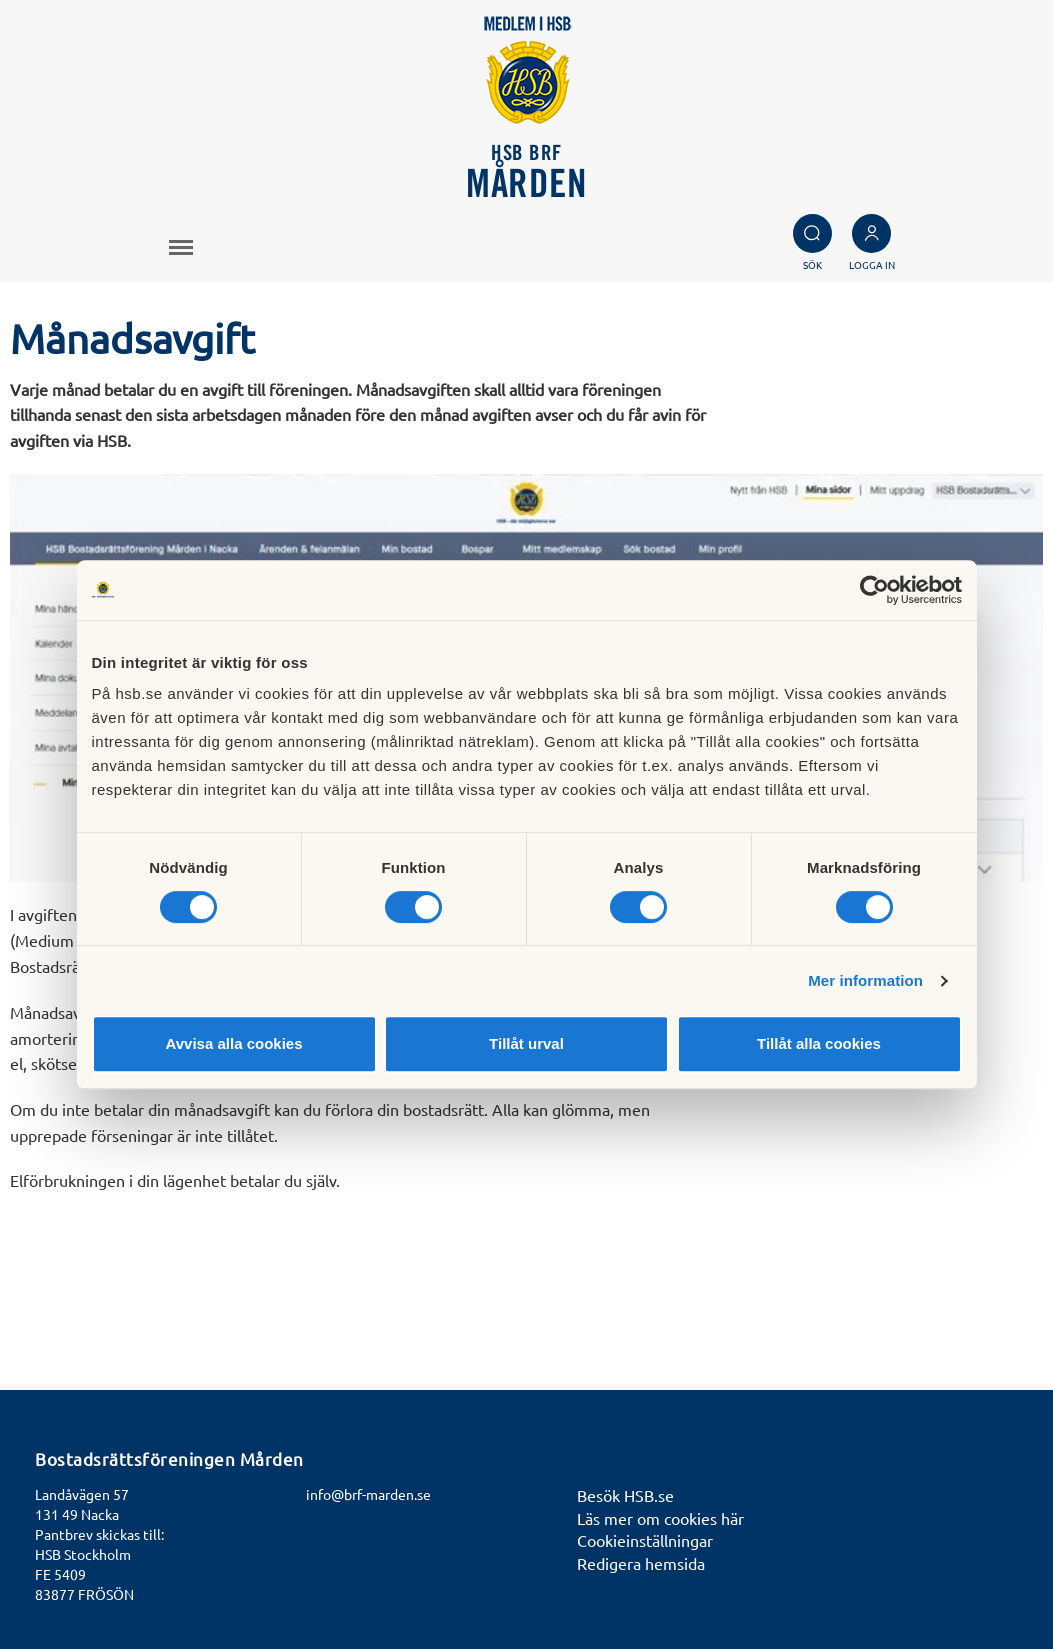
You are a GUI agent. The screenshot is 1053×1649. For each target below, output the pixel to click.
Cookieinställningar (645, 1540)
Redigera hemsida (641, 1563)
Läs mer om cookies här (660, 1518)
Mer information (865, 980)
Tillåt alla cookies (819, 1043)
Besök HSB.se (625, 1495)
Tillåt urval (526, 1043)
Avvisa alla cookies (233, 1043)
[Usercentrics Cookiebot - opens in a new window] (874, 590)
